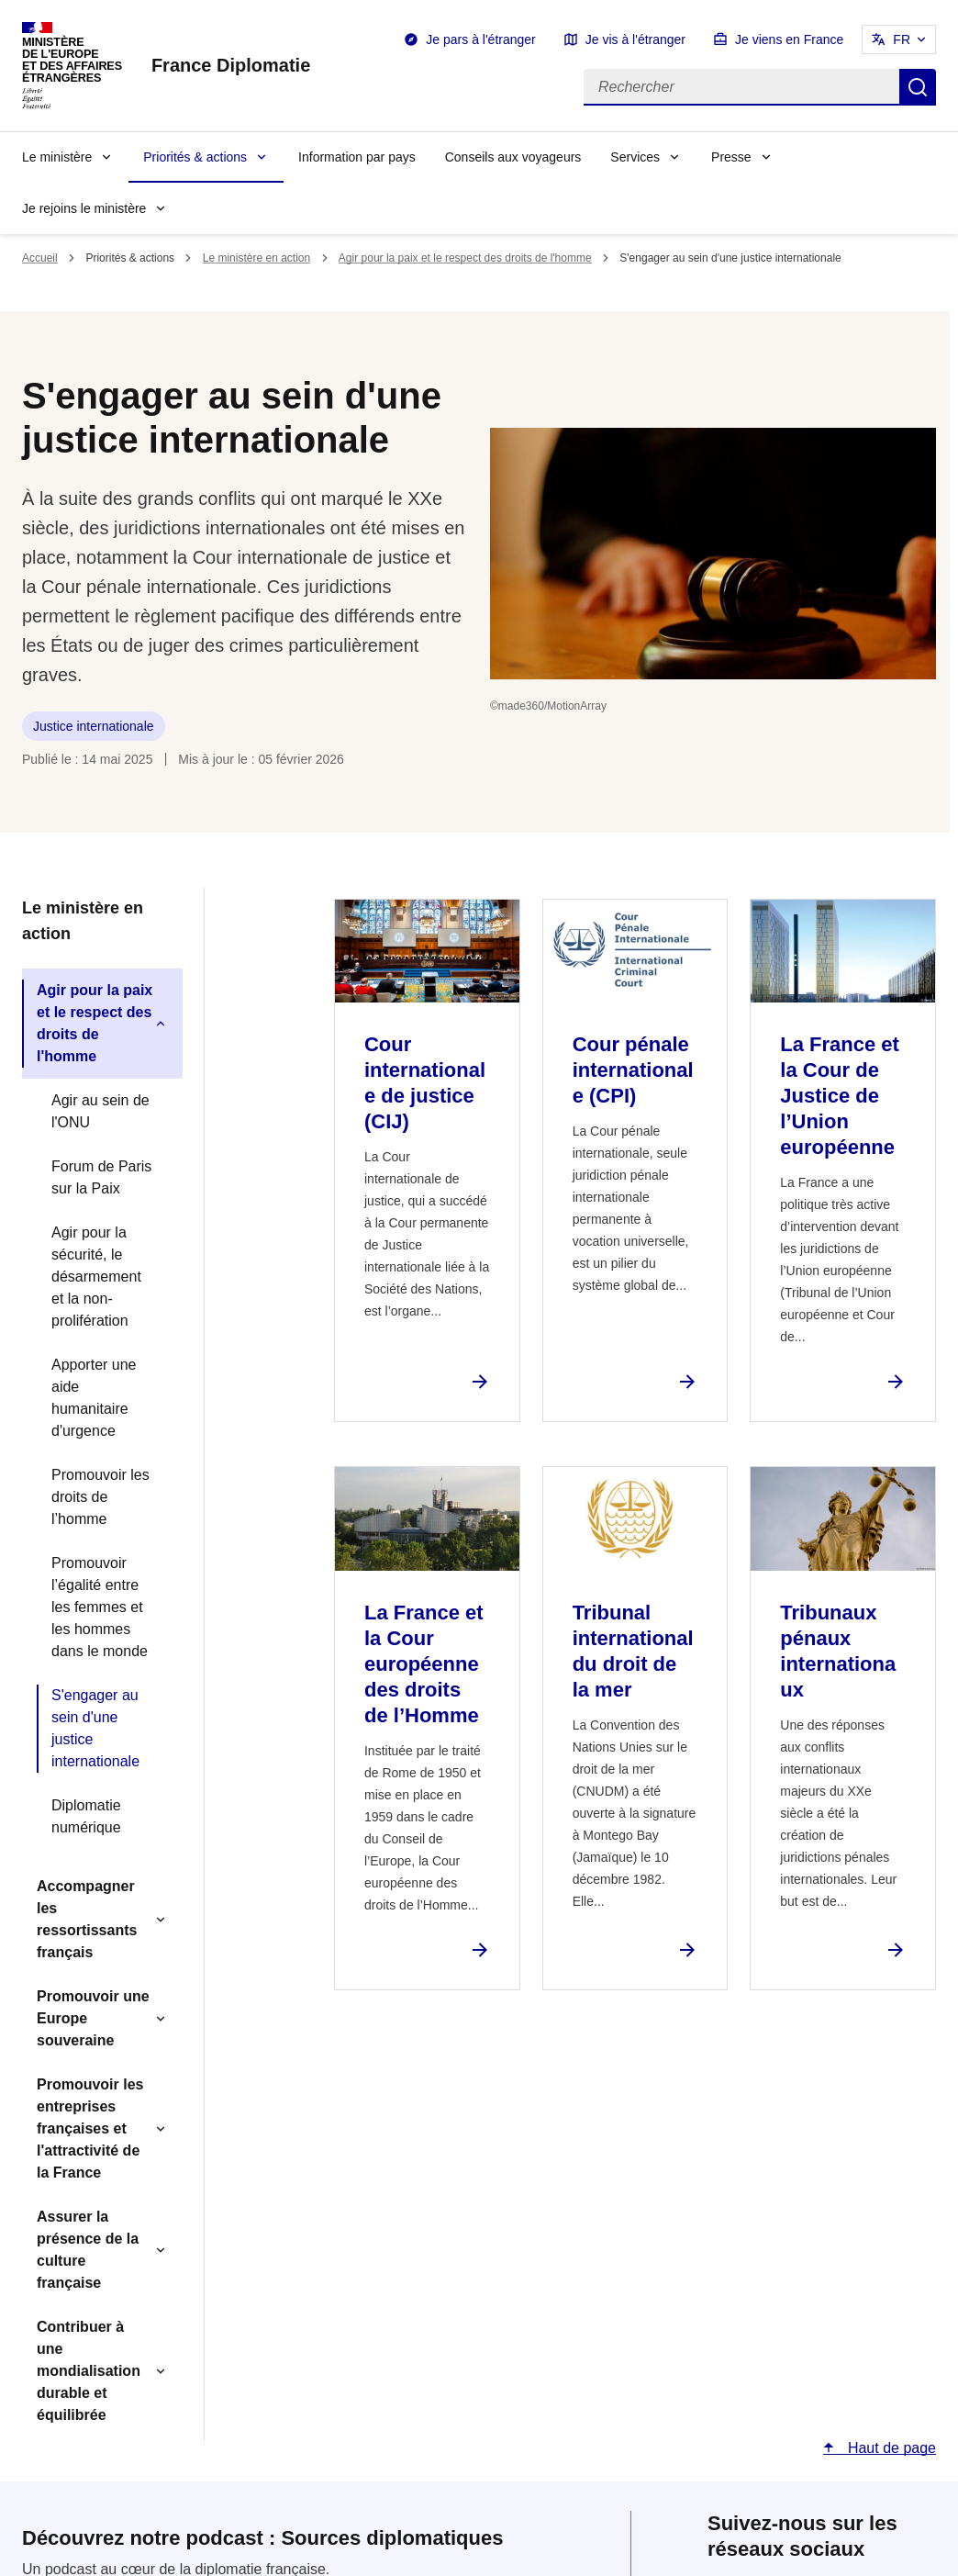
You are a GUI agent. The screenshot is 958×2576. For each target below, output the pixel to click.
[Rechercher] (741, 87)
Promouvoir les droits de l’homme (100, 1497)
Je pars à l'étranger (480, 39)
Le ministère (57, 157)
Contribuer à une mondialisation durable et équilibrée (88, 2371)
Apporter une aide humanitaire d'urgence (94, 1398)
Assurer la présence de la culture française (88, 2249)
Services (635, 157)
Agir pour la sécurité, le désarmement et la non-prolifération (96, 1276)
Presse (731, 157)
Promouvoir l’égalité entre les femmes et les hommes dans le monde (99, 1607)
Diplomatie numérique (86, 1816)
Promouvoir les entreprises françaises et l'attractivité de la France (90, 2128)
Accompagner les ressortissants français (87, 1919)
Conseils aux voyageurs (513, 157)
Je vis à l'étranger (635, 39)
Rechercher (917, 87)
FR (901, 39)
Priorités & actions (195, 157)
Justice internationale (93, 726)
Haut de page (889, 2448)
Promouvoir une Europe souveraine (93, 2018)
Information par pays (357, 157)
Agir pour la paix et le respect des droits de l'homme (465, 258)
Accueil (40, 258)
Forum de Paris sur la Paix (101, 1177)
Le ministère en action (256, 258)
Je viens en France (789, 39)
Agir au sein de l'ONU (100, 1111)
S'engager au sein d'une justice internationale (95, 1728)
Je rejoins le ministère (84, 208)
